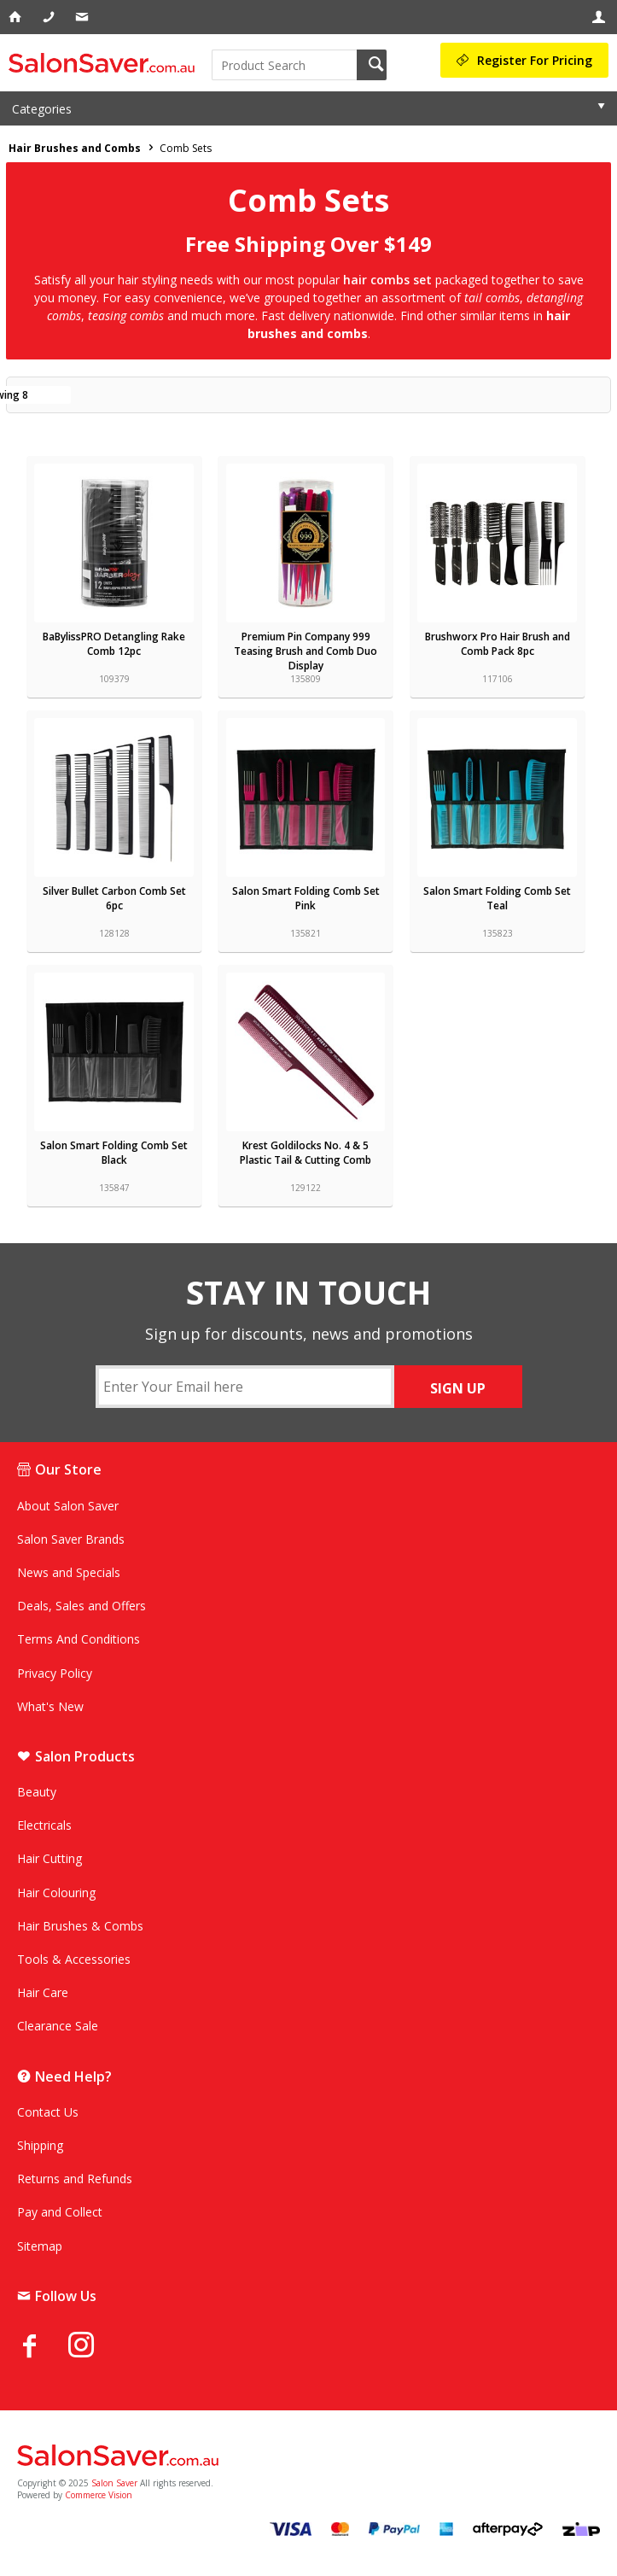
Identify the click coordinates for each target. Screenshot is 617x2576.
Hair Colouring (56, 1892)
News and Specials (68, 1572)
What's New (50, 1706)
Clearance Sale (57, 2026)
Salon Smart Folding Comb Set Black (114, 1152)
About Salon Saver (68, 1506)
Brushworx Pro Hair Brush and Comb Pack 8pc (497, 643)
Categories (42, 109)
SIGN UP (458, 1388)
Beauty (36, 1792)
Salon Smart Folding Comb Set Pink (306, 898)
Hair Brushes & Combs (80, 1926)
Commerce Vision (98, 2495)
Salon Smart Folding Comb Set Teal (497, 898)
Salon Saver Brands (71, 1539)
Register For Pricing (534, 60)
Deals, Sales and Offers (81, 1606)
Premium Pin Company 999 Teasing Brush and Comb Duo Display (305, 651)
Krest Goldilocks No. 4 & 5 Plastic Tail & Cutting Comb (305, 1152)
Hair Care (42, 1992)
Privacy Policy (54, 1673)
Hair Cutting (49, 1858)
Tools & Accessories (74, 1959)
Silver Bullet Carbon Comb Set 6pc (114, 898)
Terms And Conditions (78, 1639)
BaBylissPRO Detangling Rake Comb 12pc (114, 643)
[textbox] (285, 65)
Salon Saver (114, 2483)
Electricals (44, 1825)
